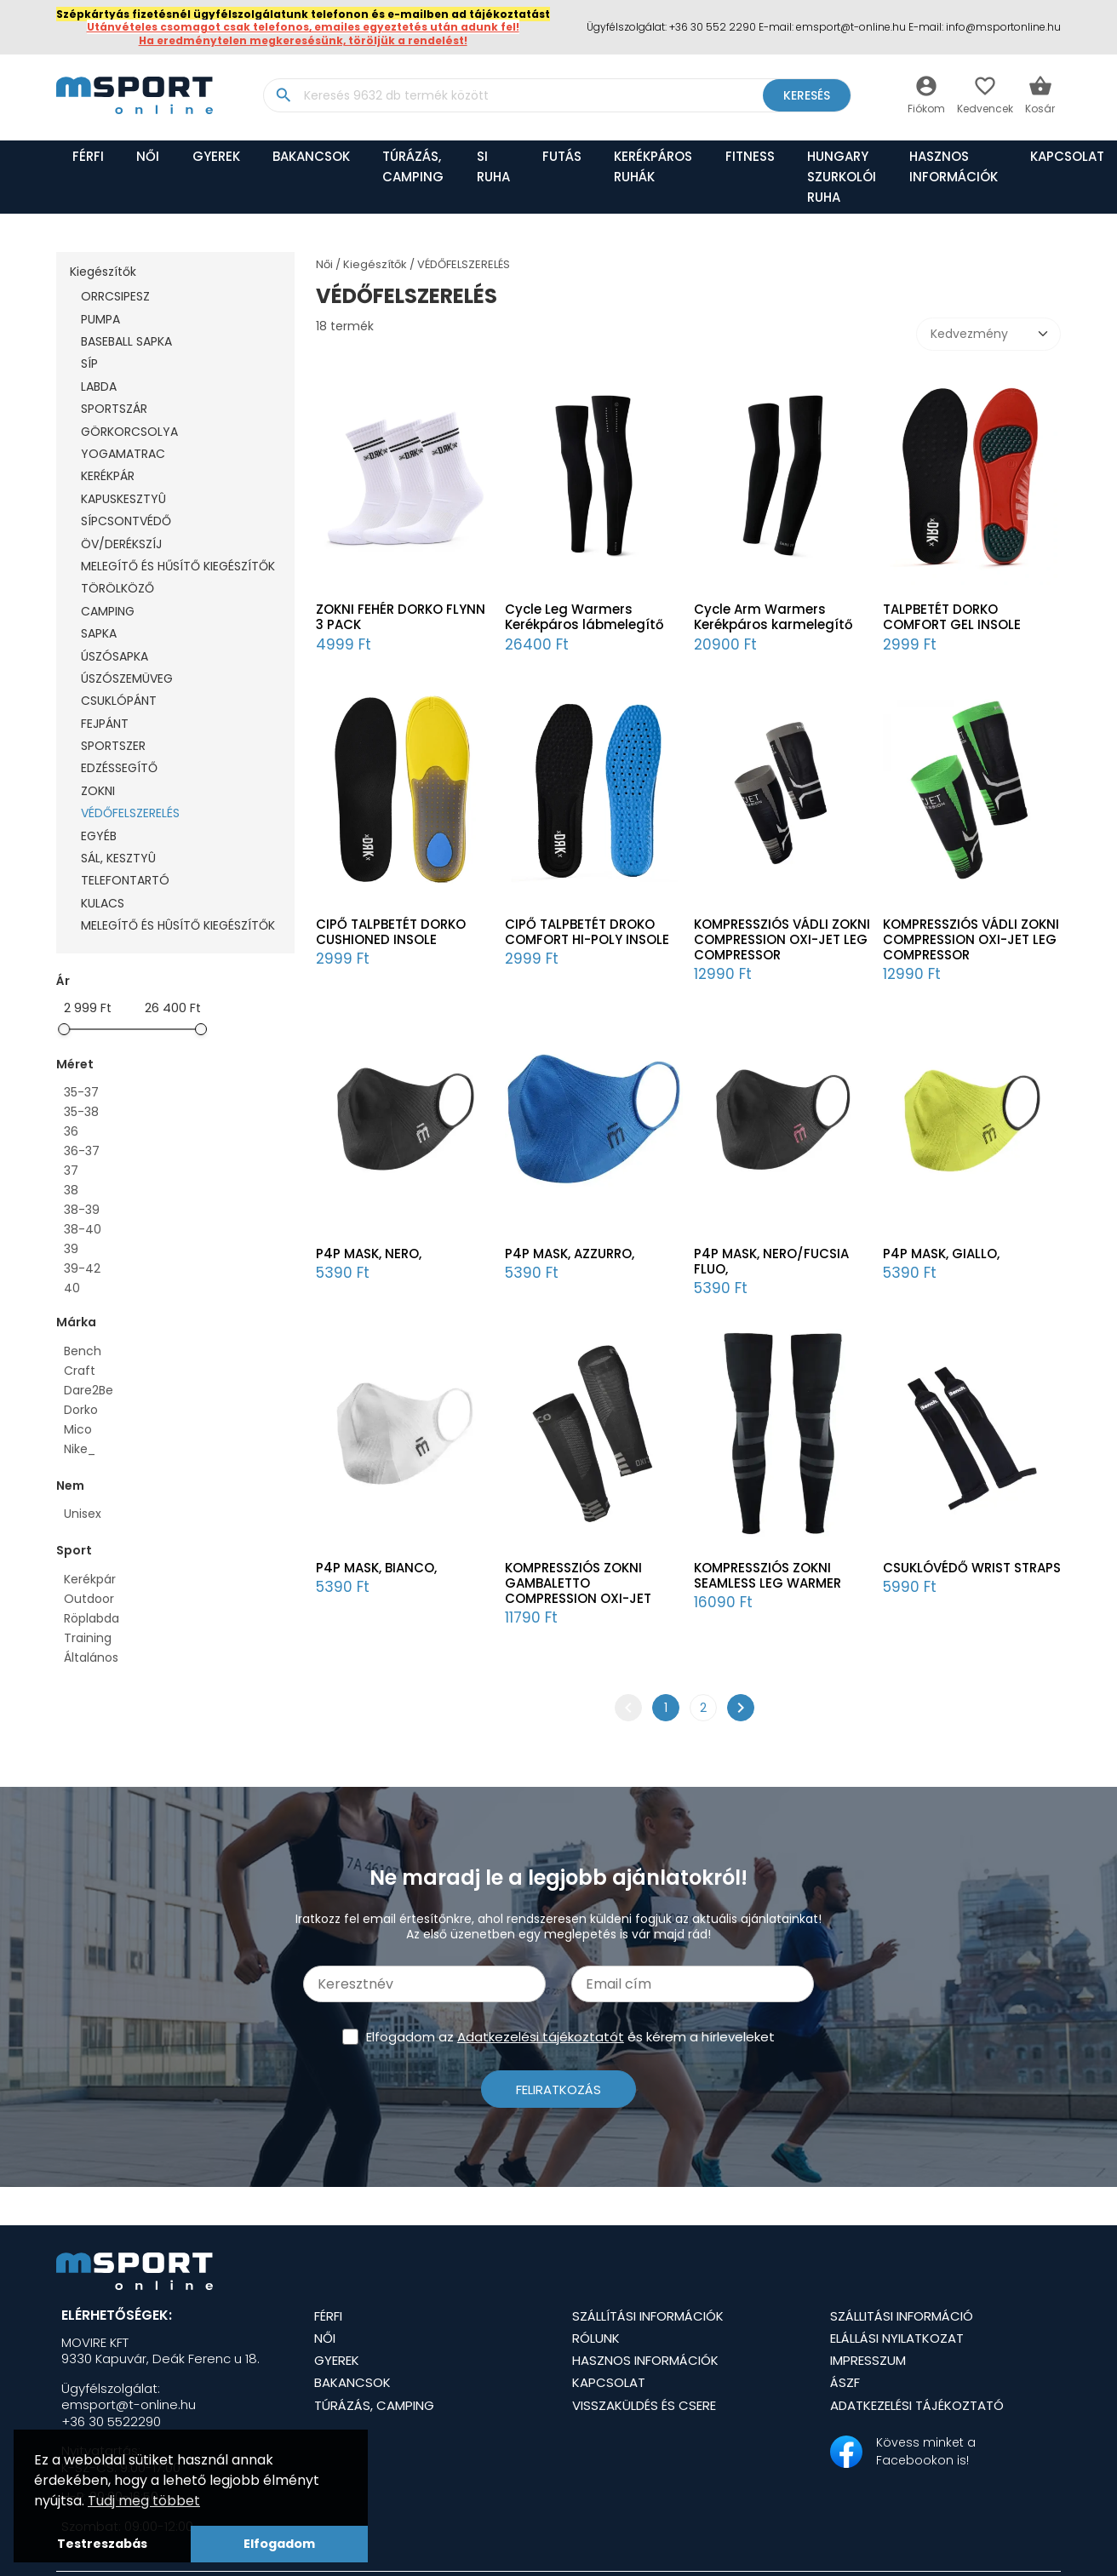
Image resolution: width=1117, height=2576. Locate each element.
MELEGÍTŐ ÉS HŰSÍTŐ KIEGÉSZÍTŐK (178, 566)
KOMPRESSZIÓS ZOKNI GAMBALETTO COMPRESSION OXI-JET (578, 1583)
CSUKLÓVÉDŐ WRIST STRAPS (972, 1568)
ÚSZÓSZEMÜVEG (127, 678)
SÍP (89, 363)
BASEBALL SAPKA (126, 341)
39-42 (82, 1268)
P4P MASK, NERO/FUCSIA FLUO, (771, 1261)
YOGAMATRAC (123, 453)
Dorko (81, 1409)
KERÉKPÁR (108, 475)
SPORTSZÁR (114, 408)
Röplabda (91, 1618)
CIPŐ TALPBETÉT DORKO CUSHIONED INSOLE (391, 932)
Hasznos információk (953, 166)
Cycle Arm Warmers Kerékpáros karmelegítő (773, 617)
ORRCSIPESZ (115, 296)
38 (71, 1190)
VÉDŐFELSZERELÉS (130, 812)
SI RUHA (493, 166)
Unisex (82, 1513)
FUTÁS (561, 156)
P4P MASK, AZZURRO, (569, 1254)
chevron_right (740, 1707)
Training (88, 1637)
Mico (78, 1429)
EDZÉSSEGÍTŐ (119, 767)
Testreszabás (102, 2543)
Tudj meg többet (144, 2500)
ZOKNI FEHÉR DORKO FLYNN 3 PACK (400, 617)
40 (72, 1288)
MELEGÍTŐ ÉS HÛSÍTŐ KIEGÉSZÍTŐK (178, 925)
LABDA (99, 386)
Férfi (88, 156)
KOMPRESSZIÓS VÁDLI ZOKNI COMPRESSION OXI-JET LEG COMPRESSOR (782, 940)
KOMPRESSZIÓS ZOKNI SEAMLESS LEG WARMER (767, 1575)
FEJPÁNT (105, 723)
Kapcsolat (608, 2382)
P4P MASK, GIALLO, (941, 1254)
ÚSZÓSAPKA (114, 656)
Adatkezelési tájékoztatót (540, 2037)
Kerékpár (90, 1579)
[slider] (64, 1029)
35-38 (81, 1111)
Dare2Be (88, 1390)
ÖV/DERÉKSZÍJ (121, 543)
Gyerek (216, 156)
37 (71, 1170)
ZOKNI (98, 790)
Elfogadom (279, 2543)
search (283, 95)
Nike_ (79, 1448)
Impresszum (868, 2360)
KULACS (102, 903)
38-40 (82, 1229)
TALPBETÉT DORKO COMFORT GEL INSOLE (952, 617)
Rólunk (596, 2338)
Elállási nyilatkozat (897, 2338)
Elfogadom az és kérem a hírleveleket (570, 2037)
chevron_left (628, 1707)
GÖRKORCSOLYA (129, 431)
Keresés (806, 95)
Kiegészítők (103, 271)
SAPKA (99, 633)
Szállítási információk (648, 2316)
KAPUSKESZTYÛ (123, 498)
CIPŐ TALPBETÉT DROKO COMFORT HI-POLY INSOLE (587, 932)
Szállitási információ (901, 2316)
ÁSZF (845, 2382)
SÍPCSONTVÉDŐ (126, 521)
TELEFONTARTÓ (125, 880)
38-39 (82, 1209)
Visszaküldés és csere (644, 2405)
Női (147, 156)
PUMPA (100, 319)
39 (71, 1248)
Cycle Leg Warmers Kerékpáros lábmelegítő (584, 617)
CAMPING (108, 611)
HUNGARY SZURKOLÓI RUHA (841, 176)
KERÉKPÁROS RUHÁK (653, 166)
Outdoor (89, 1598)
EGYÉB (99, 835)
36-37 (82, 1150)
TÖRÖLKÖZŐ (117, 588)
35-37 (81, 1092)
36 (71, 1131)
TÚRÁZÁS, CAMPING (413, 166)
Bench (82, 1351)
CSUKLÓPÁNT (119, 700)
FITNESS (750, 156)
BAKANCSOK (311, 156)
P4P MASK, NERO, (368, 1254)
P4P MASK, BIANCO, (376, 1568)
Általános (91, 1657)
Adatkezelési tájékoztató (917, 2405)
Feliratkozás (558, 2089)
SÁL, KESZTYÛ (118, 858)
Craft (79, 1370)
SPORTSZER (113, 745)
